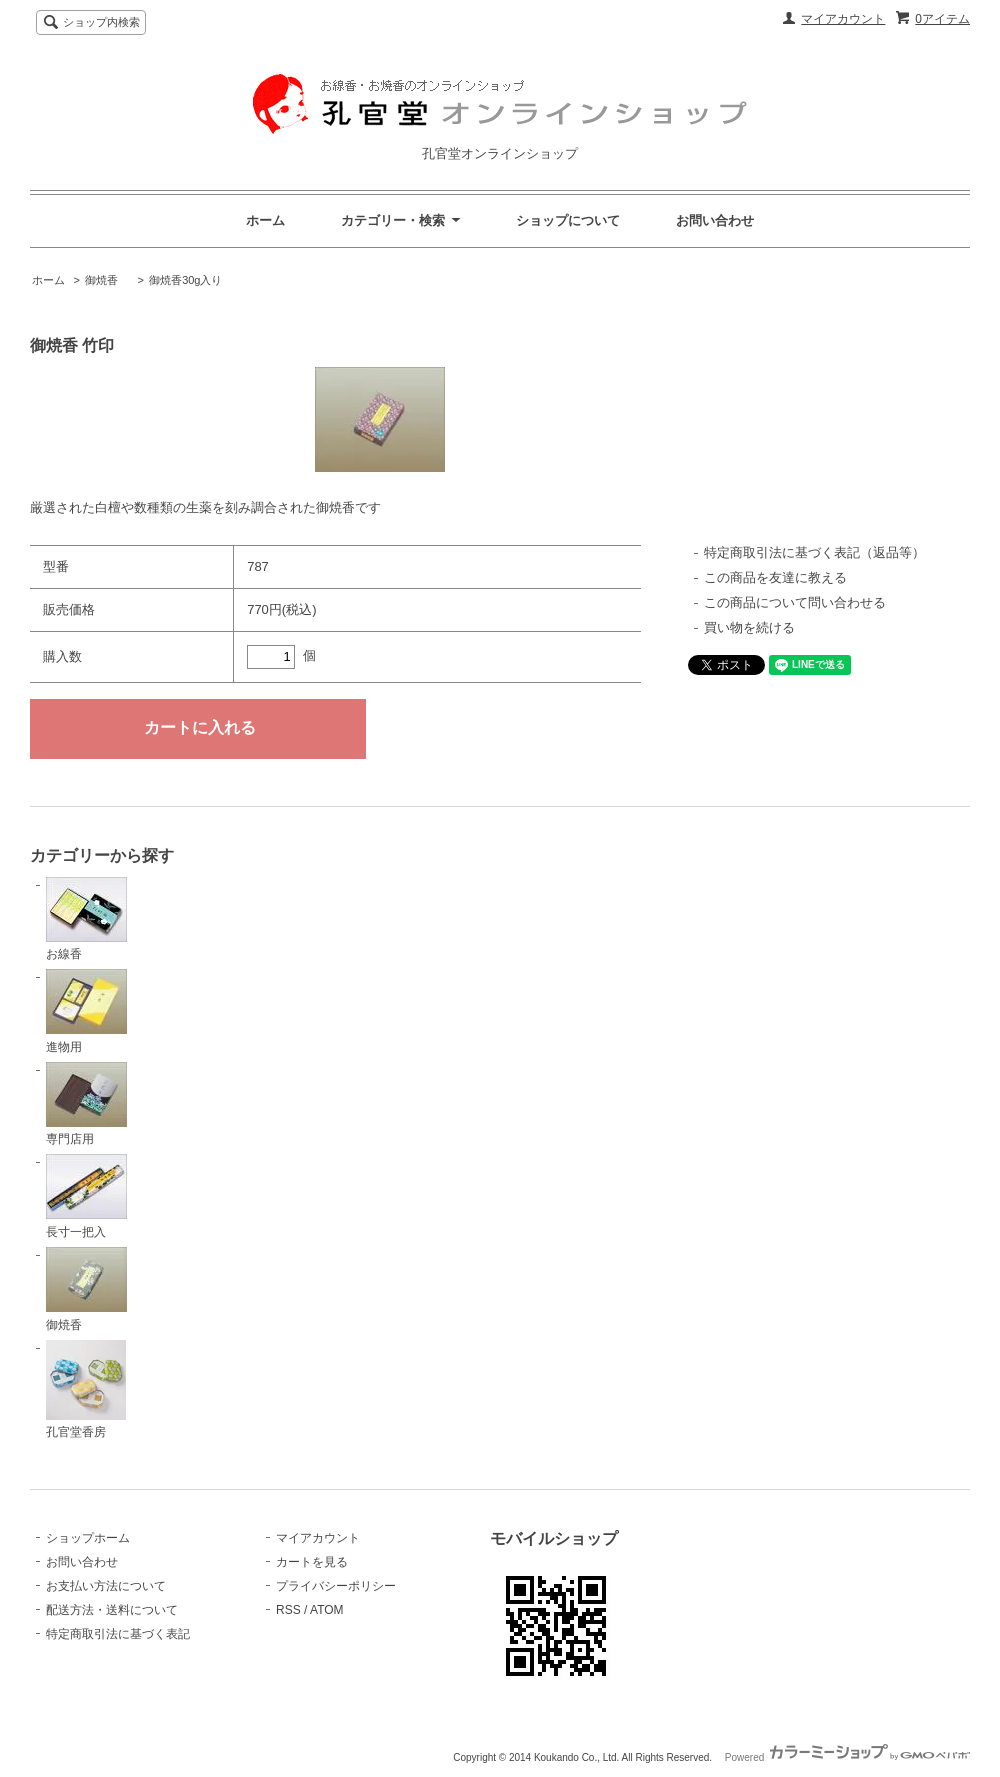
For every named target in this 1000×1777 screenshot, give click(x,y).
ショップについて (568, 220)
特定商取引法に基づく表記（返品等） (814, 552)
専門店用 (86, 1104)
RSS (288, 1610)
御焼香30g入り (185, 280)
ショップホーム (88, 1538)
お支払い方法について (106, 1586)
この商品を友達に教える (775, 577)
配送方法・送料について (112, 1610)
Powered (847, 1757)
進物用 (86, 1011)
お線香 (86, 919)
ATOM (327, 1610)
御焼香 (107, 280)
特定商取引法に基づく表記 (118, 1634)
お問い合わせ (715, 220)
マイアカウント (843, 19)
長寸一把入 (86, 1196)
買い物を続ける (749, 627)
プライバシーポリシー (336, 1586)
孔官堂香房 (86, 1390)
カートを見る (312, 1562)
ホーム (265, 220)
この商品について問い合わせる (795, 602)
